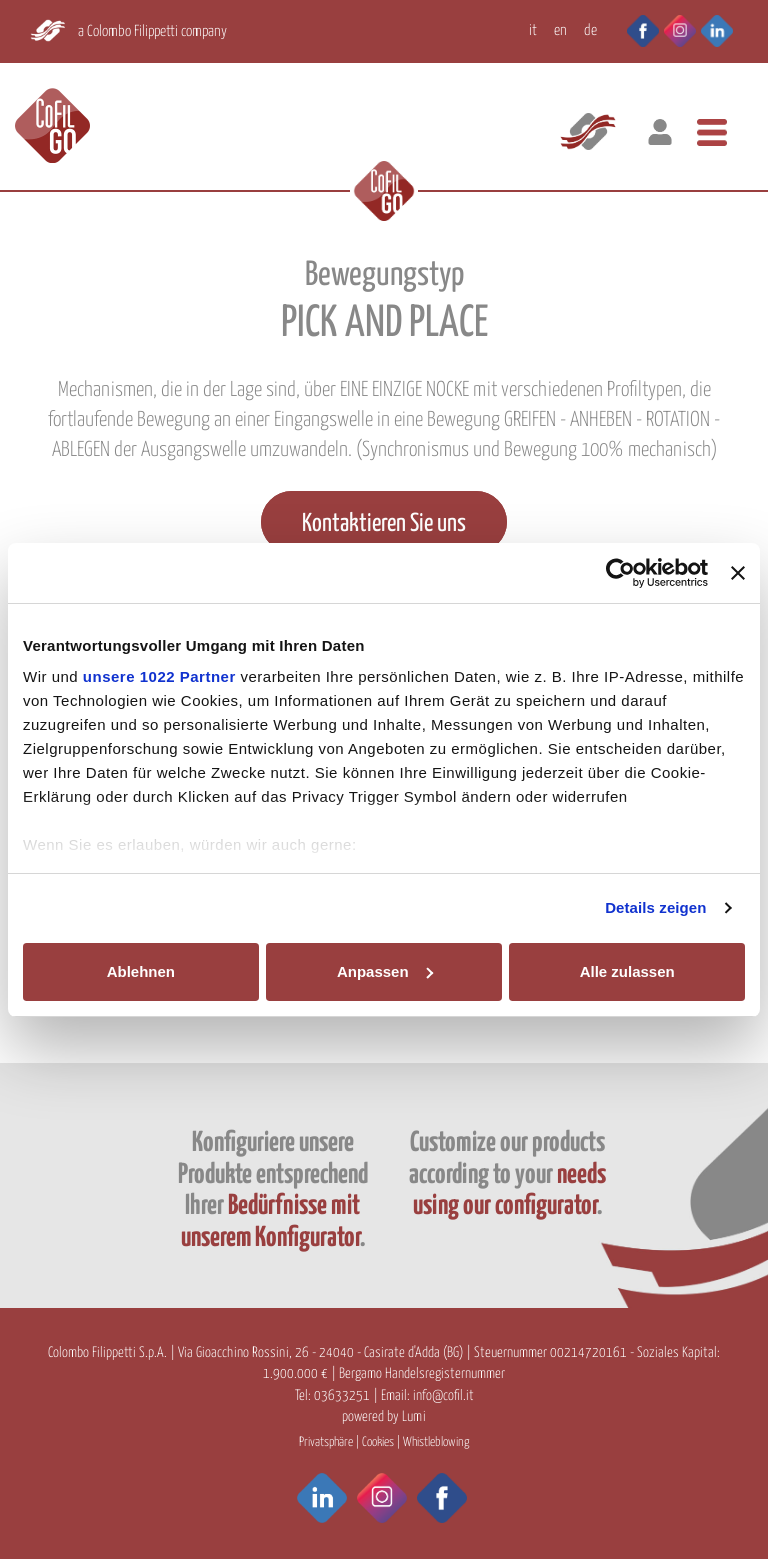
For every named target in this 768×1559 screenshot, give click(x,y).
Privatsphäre (326, 1442)
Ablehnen (141, 971)
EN (560, 30)
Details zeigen (655, 907)
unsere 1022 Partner (159, 676)
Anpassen (385, 971)
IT (533, 30)
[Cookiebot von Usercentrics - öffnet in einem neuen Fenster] (620, 573)
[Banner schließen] (738, 573)
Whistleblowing (436, 1442)
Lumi (414, 1417)
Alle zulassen (627, 971)
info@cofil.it (443, 1396)
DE (590, 30)
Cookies (378, 1442)
